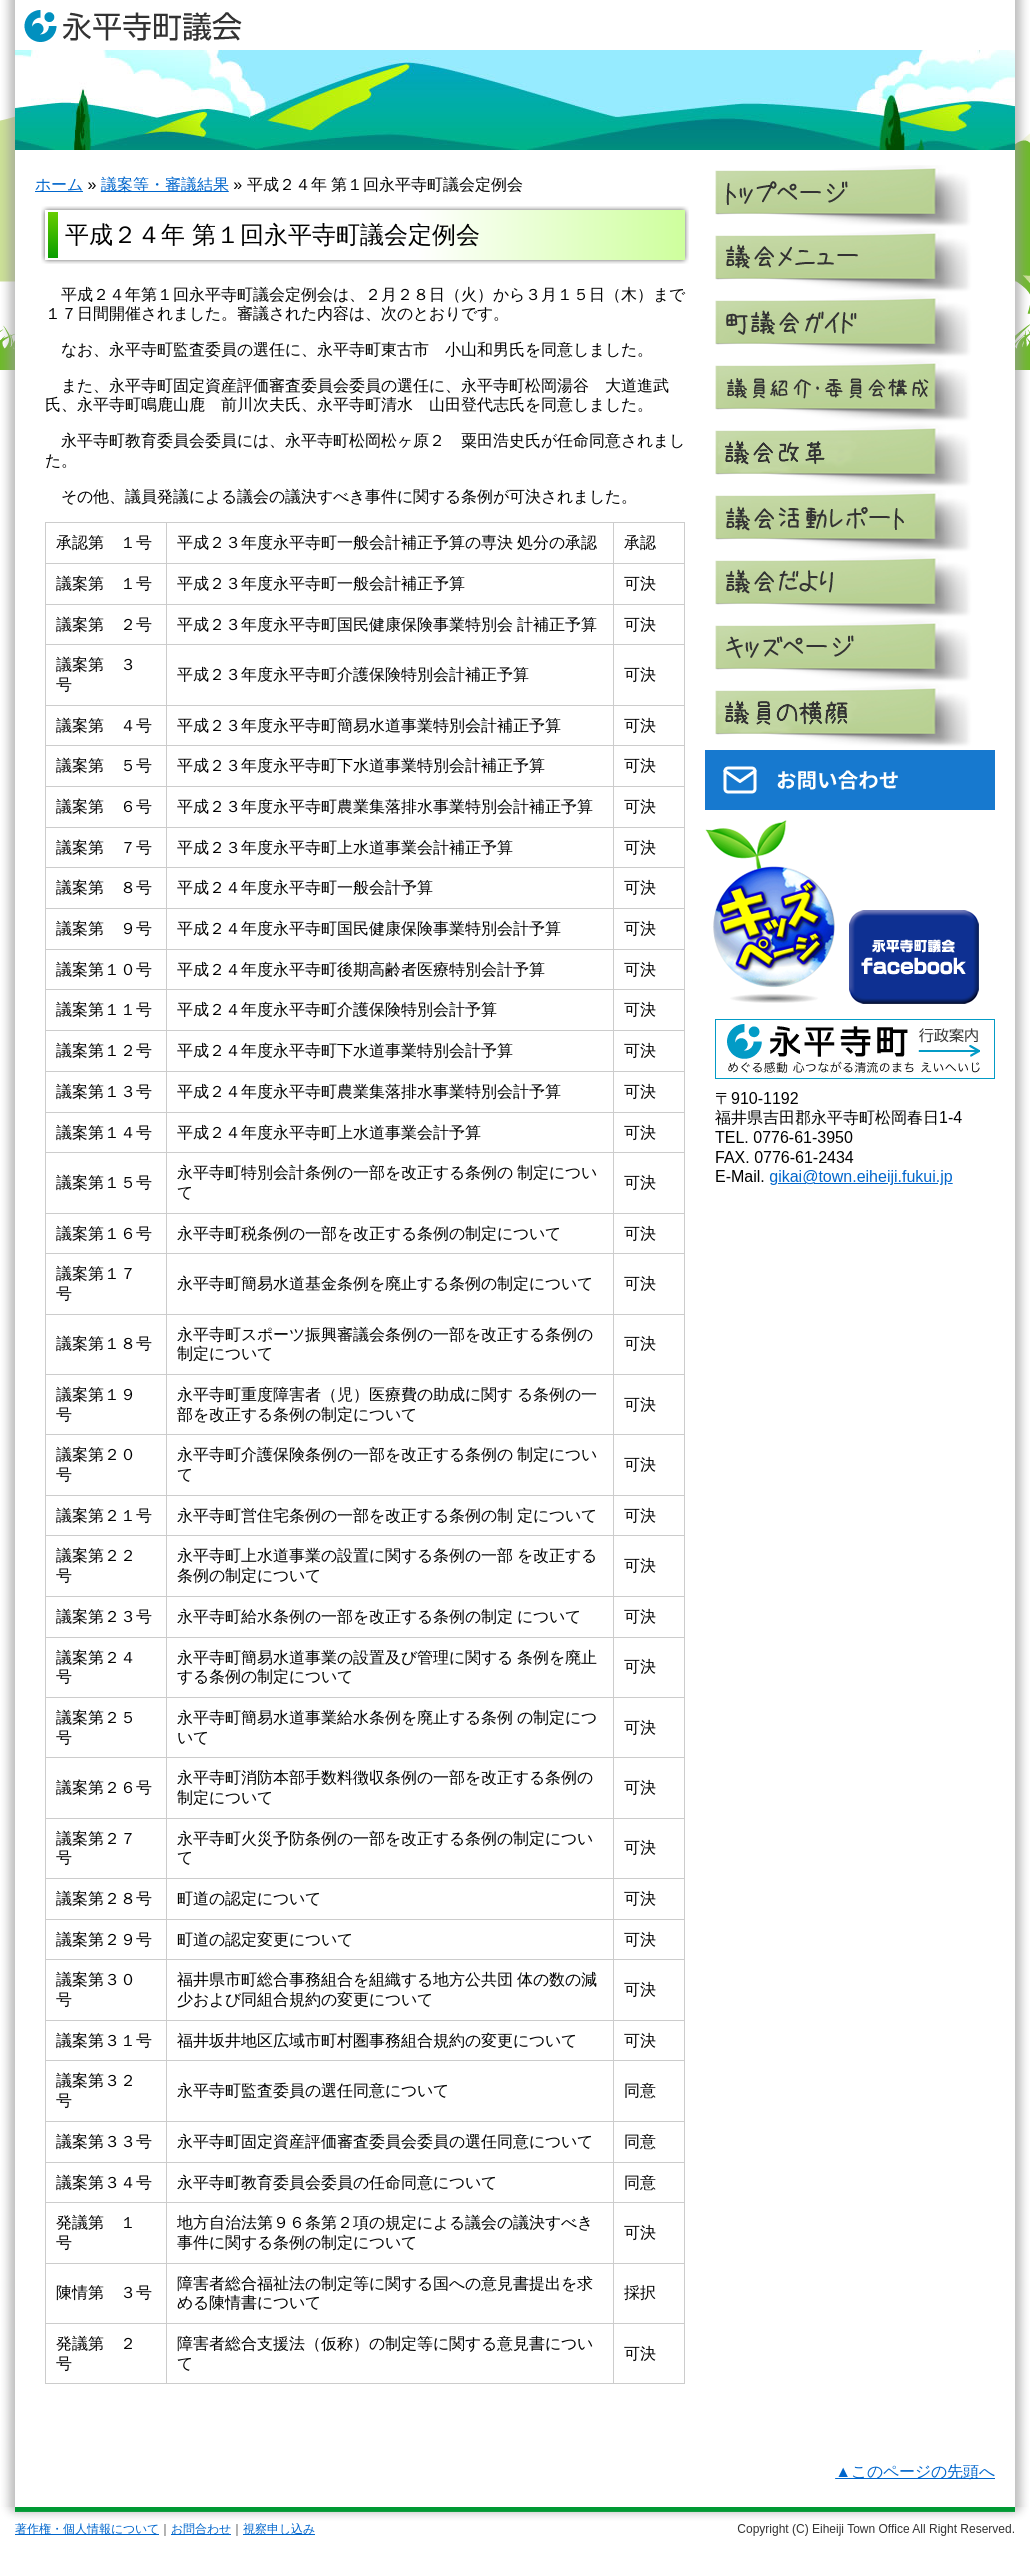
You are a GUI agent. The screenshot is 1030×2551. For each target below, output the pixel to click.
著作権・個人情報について (87, 2529)
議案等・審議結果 (165, 184)
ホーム (59, 184)
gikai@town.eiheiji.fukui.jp (860, 1176)
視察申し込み (279, 2529)
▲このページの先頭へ (915, 2471)
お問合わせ (201, 2529)
